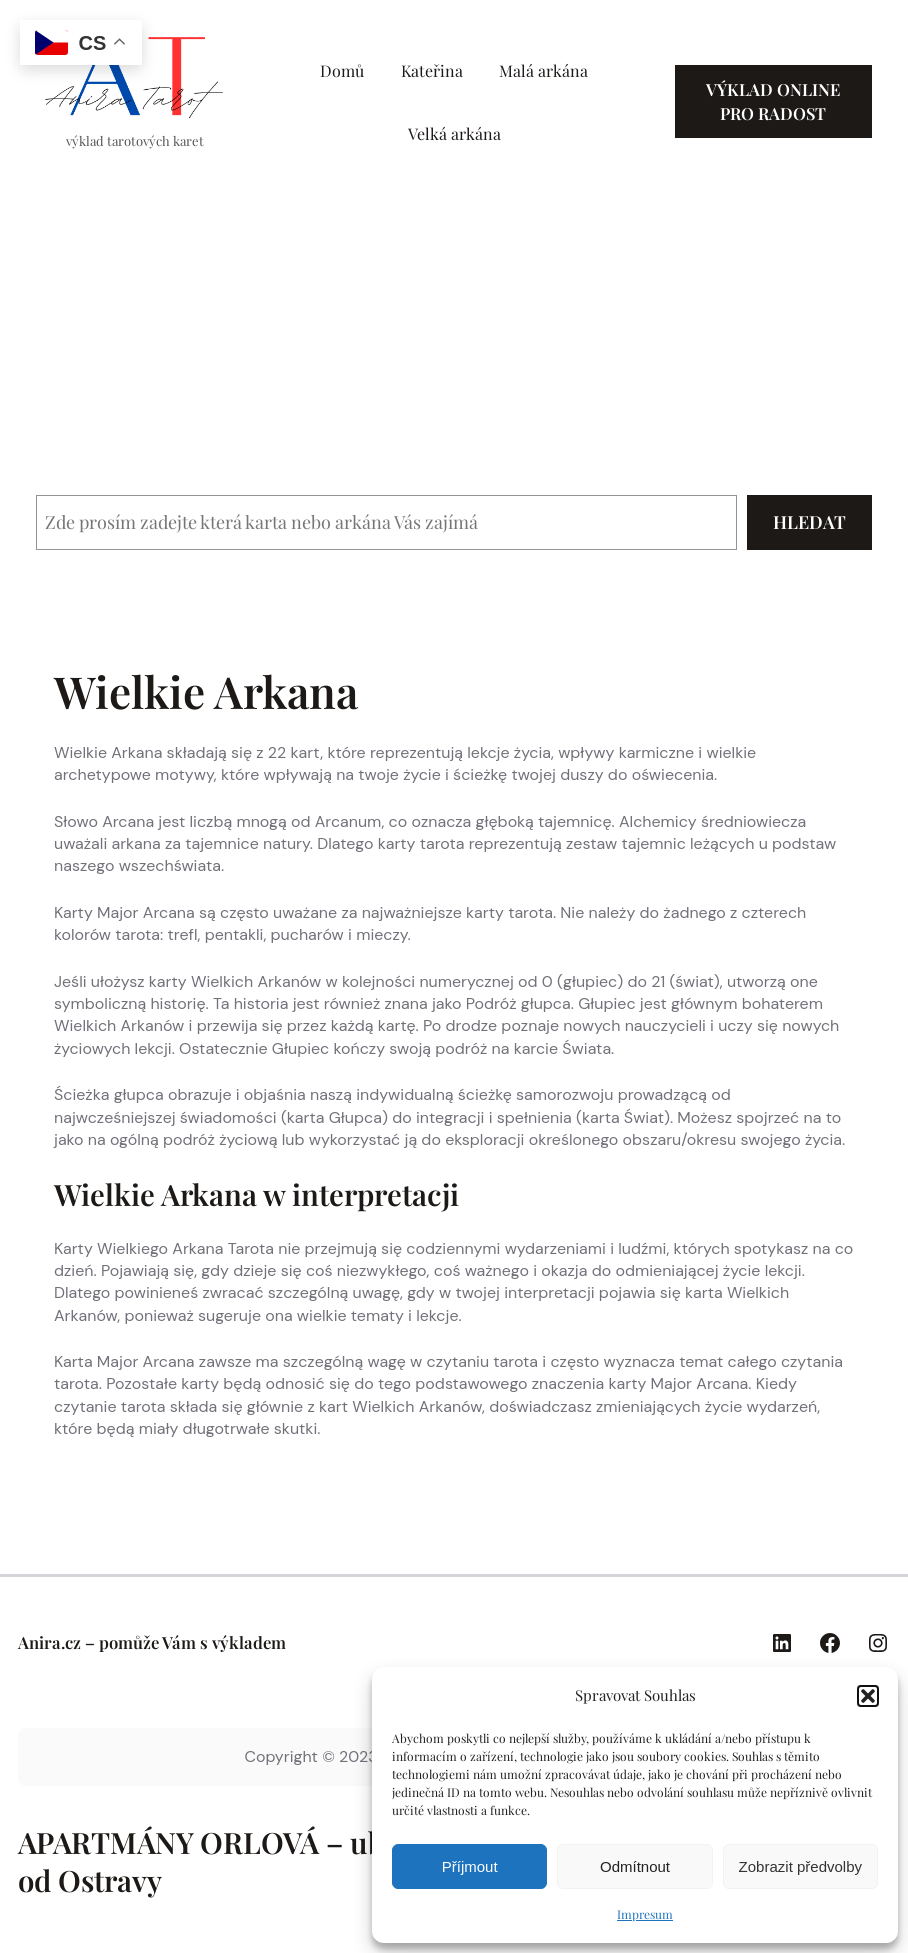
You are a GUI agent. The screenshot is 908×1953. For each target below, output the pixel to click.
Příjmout (470, 1866)
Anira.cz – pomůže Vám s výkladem (152, 1642)
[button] (868, 1696)
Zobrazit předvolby (800, 1866)
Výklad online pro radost (773, 100)
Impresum (645, 1914)
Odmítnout (635, 1866)
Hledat (809, 522)
